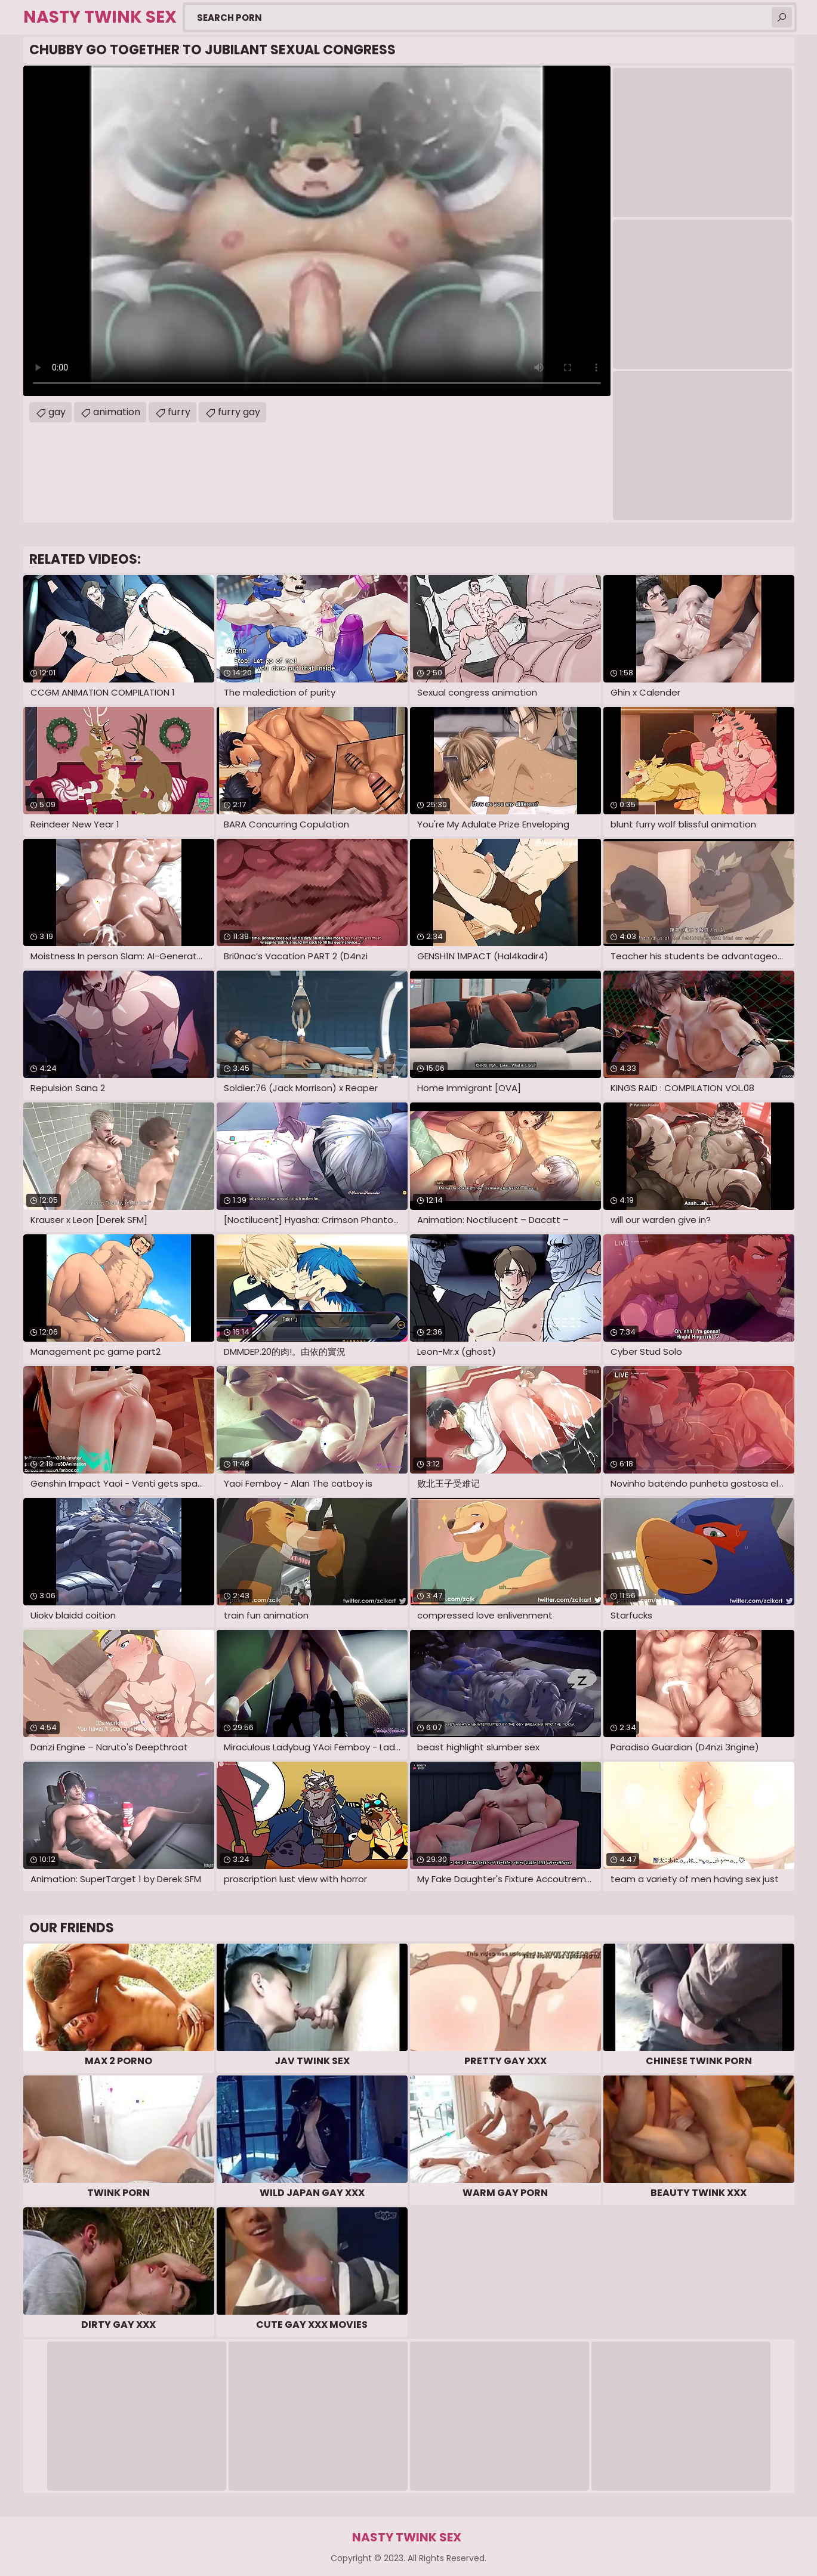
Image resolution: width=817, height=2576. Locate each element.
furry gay (239, 412)
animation (116, 412)
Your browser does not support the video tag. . (317, 231)
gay (57, 412)
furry (179, 412)
